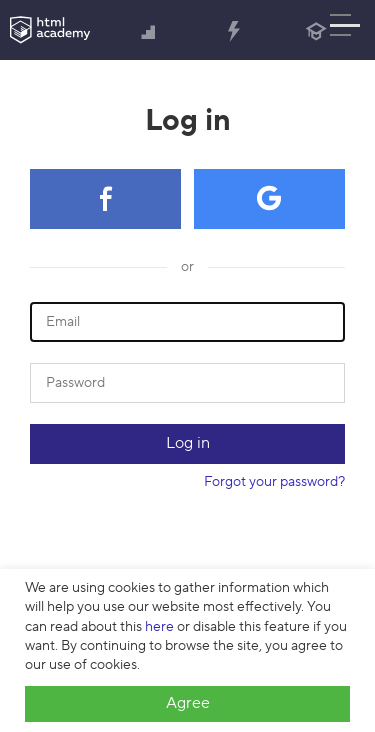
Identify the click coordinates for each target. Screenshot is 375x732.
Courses (149, 33)
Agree (188, 703)
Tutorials (233, 33)
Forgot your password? (274, 482)
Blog (316, 33)
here (159, 627)
